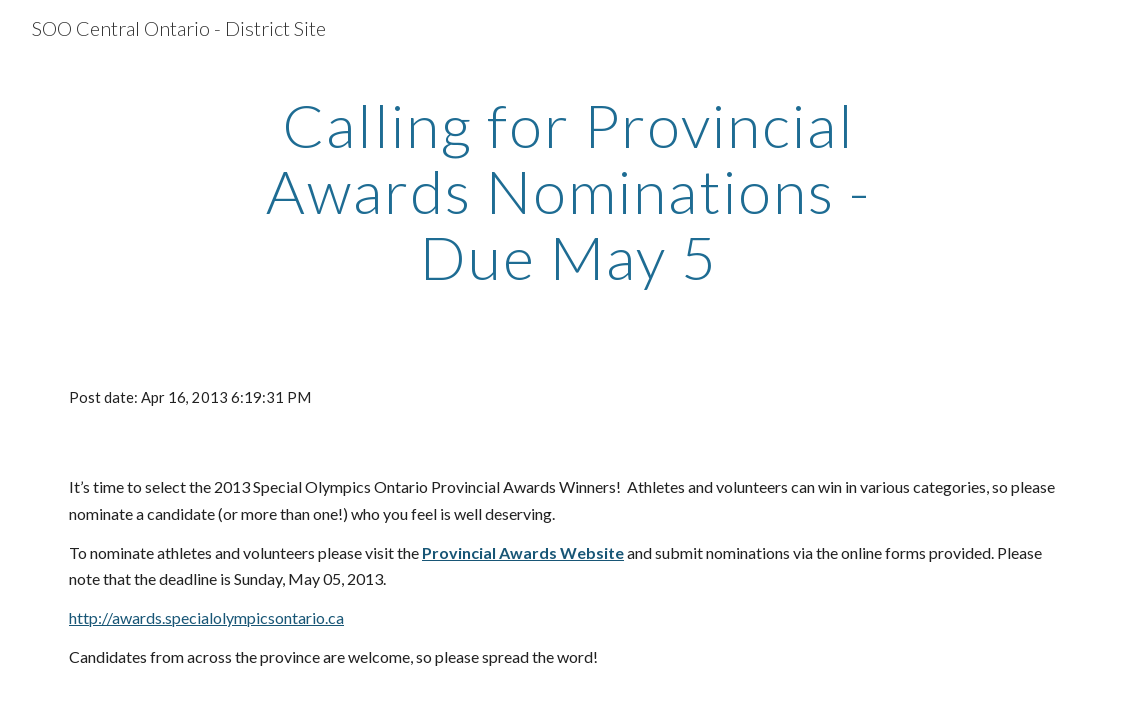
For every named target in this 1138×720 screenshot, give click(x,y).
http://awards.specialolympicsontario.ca (206, 617)
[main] (569, 191)
